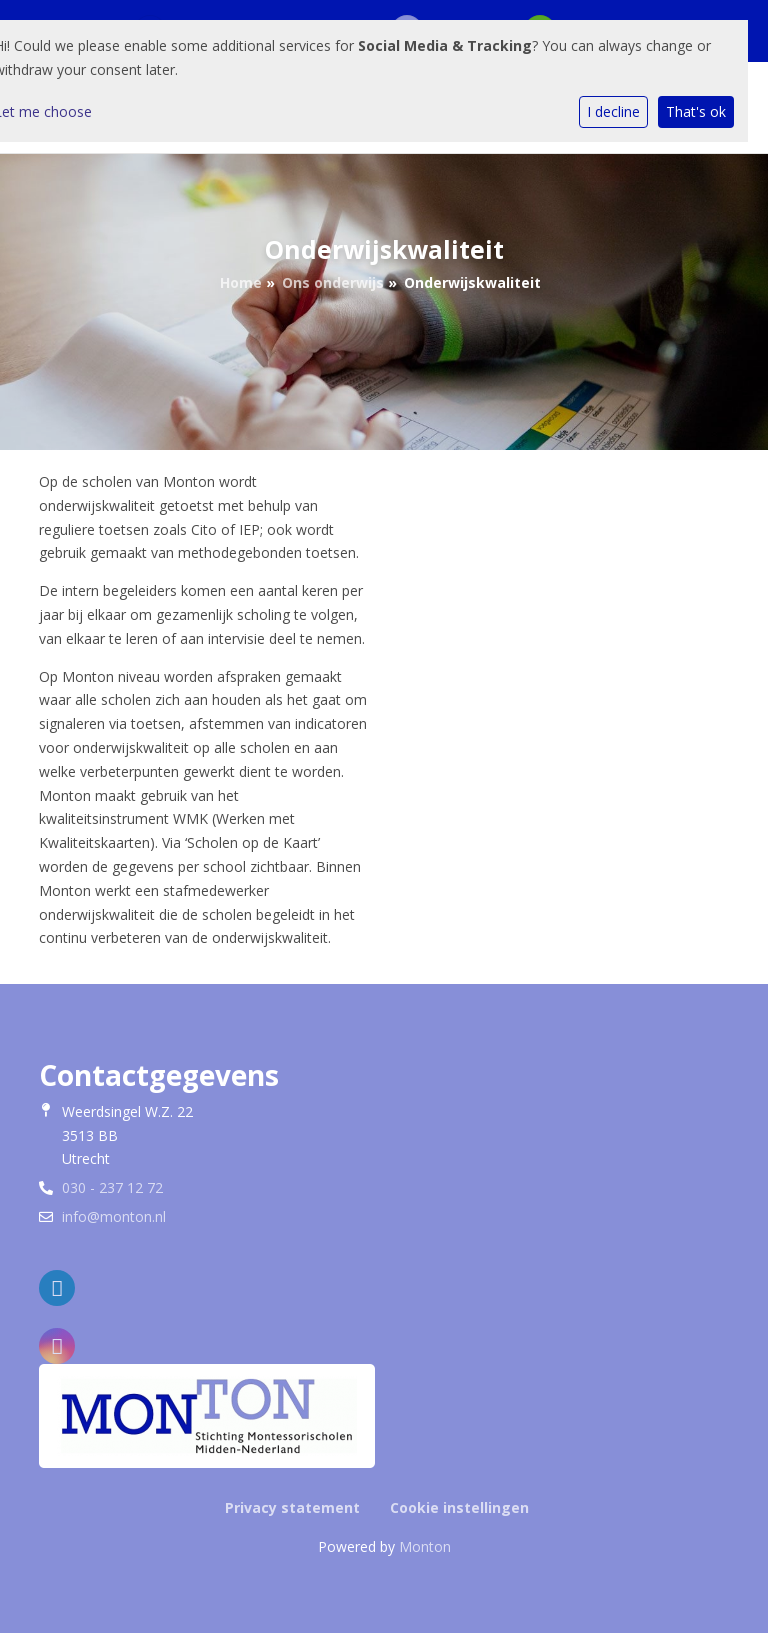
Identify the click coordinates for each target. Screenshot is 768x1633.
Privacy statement (292, 1507)
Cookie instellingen (459, 1507)
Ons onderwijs (333, 282)
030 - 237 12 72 (112, 1187)
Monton (425, 1546)
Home (241, 282)
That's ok (696, 111)
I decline (613, 111)
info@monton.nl (114, 1216)
